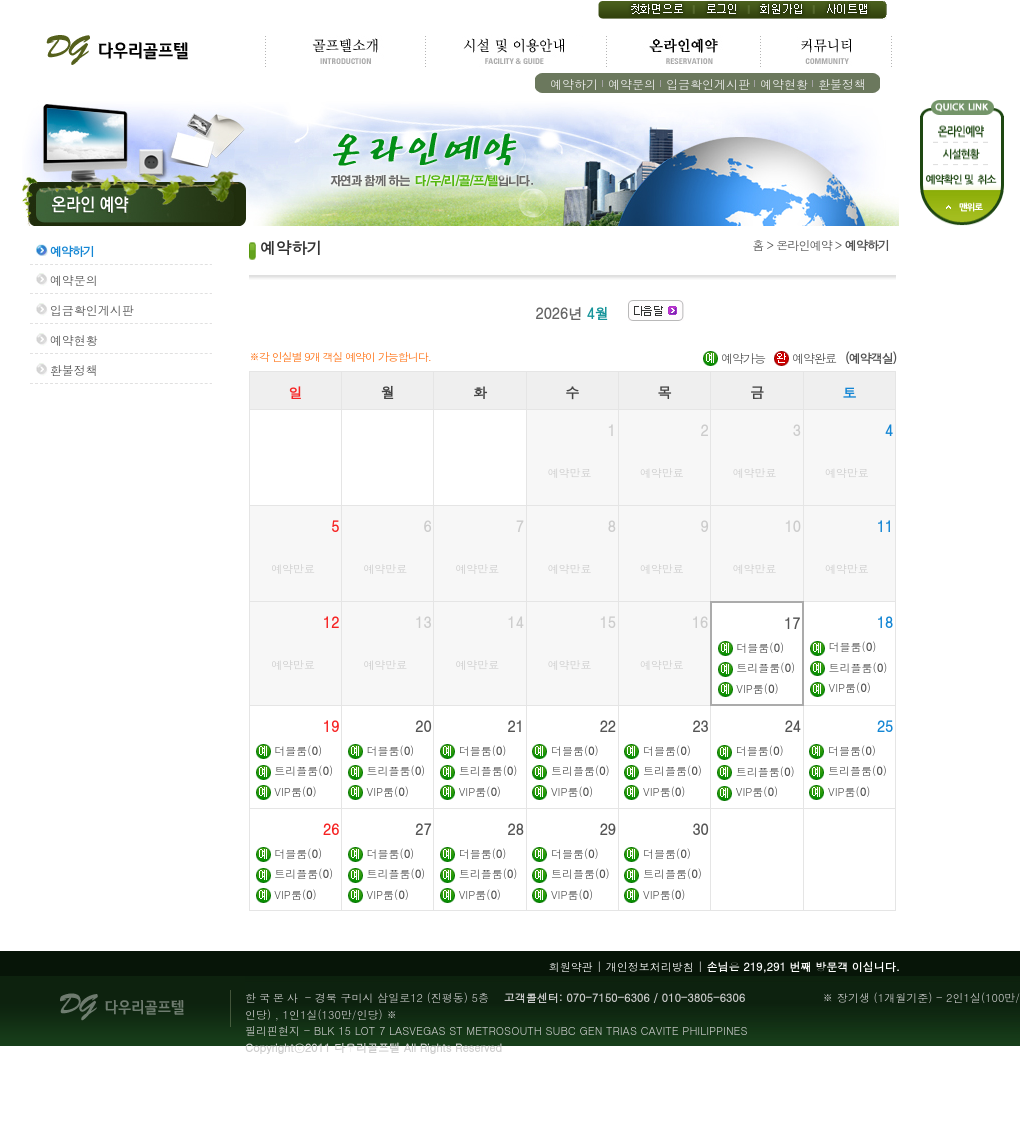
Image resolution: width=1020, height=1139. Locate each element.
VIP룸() (757, 688)
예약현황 (784, 83)
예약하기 (574, 83)
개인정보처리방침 (650, 966)
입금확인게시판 (708, 83)
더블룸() (760, 647)
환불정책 (842, 83)
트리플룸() (765, 667)
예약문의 (632, 83)
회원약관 (571, 966)
